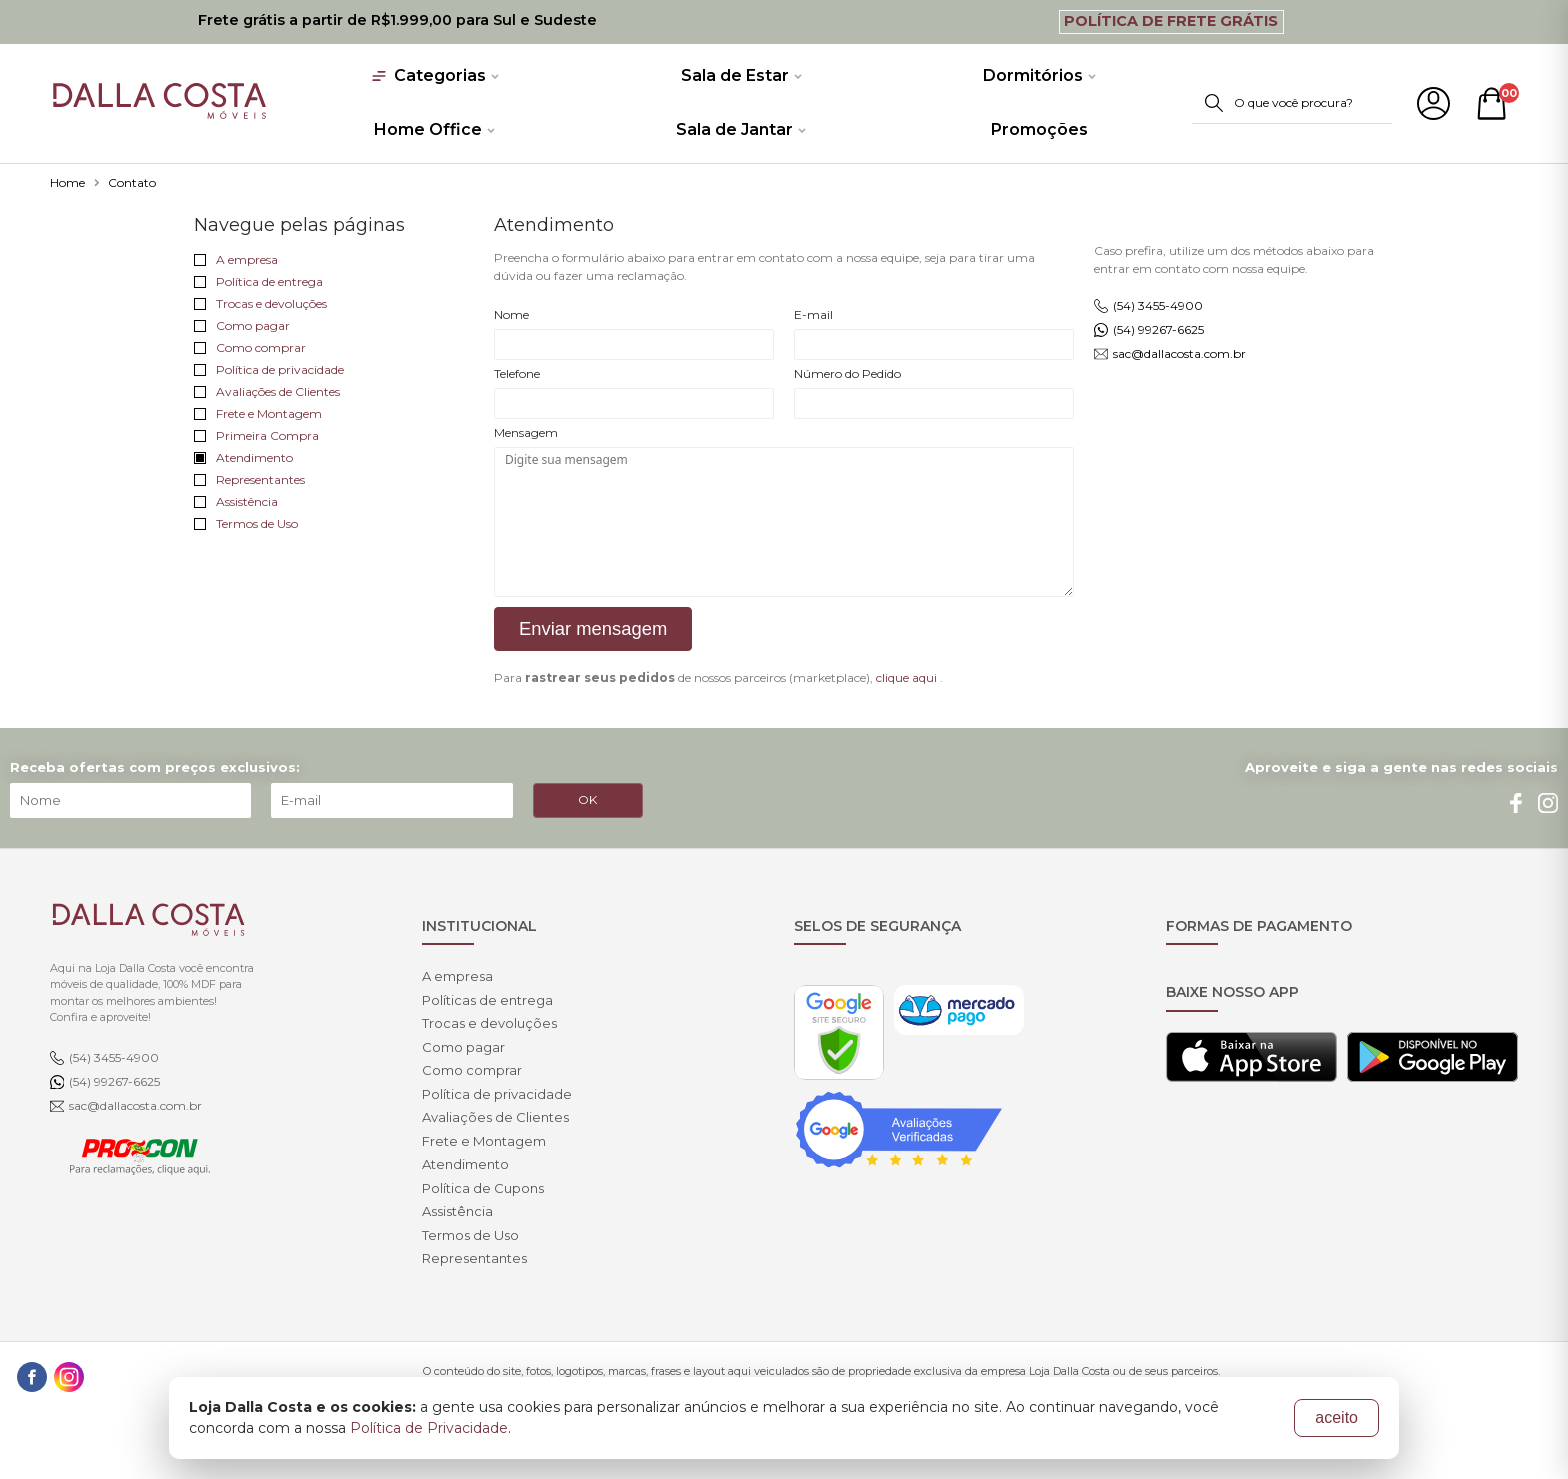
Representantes (249, 479)
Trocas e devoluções (260, 303)
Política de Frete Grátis (1171, 21)
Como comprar (250, 347)
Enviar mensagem (593, 628)
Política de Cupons (483, 1188)
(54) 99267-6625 (1158, 329)
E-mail (813, 314)
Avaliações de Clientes (267, 391)
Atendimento (243, 457)
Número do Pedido (847, 373)
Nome (511, 314)
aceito (1336, 1417)
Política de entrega (258, 281)
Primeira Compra (256, 435)
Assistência (236, 501)
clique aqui (906, 677)
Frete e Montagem (258, 413)
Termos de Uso (246, 523)
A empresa (236, 259)
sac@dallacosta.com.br (1179, 353)
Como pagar (242, 325)
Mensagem (526, 432)
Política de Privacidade (429, 1428)
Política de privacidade (269, 369)
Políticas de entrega (487, 1000)
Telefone (517, 373)
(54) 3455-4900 (1158, 305)
